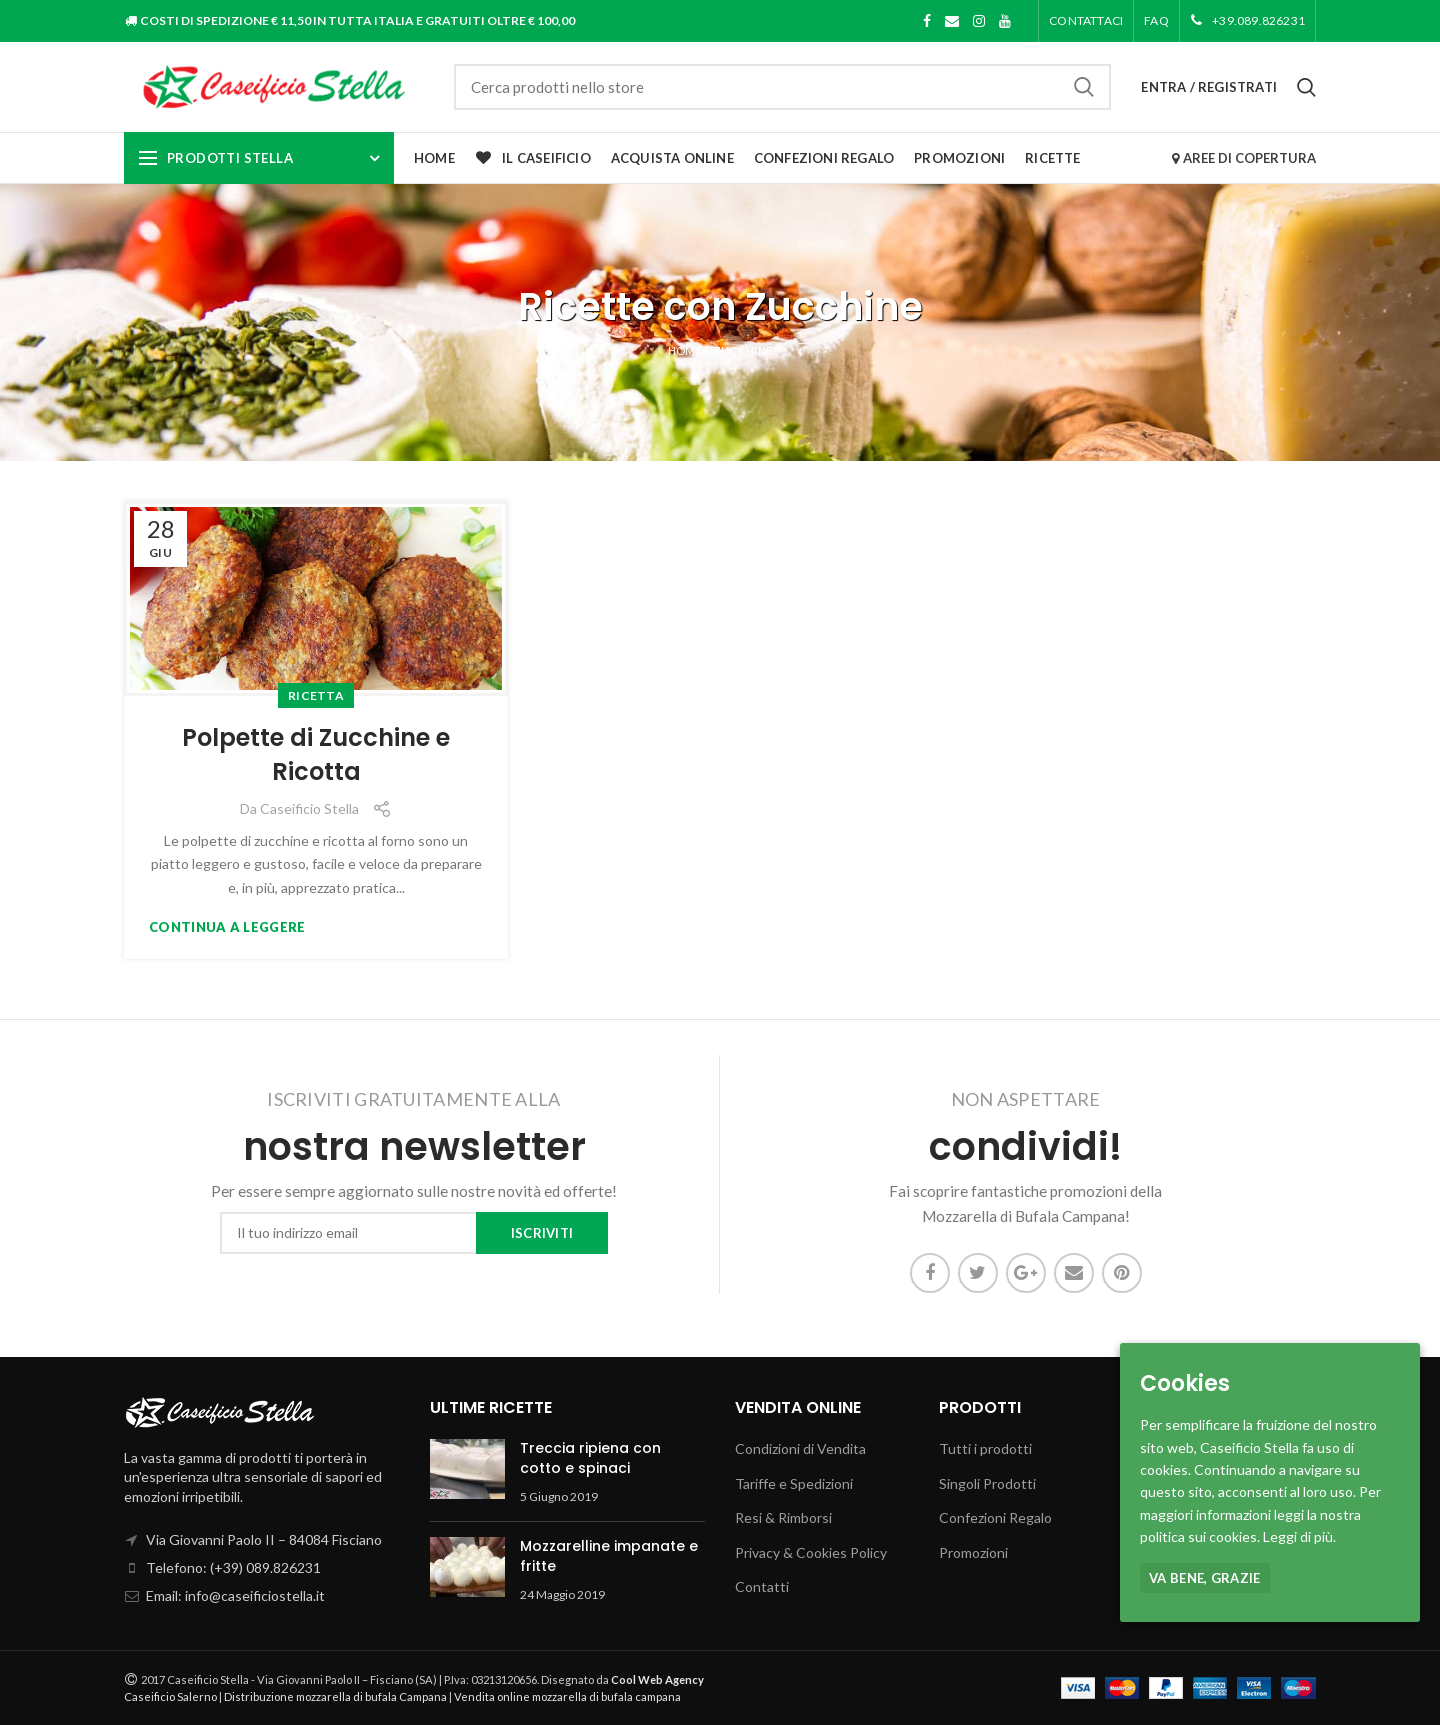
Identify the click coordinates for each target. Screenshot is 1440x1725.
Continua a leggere (227, 927)
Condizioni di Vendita (800, 1448)
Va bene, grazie (1205, 1578)
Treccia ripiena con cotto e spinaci (590, 1458)
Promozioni (973, 1552)
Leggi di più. (1299, 1536)
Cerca (1084, 87)
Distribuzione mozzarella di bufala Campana (335, 1696)
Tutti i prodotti (985, 1448)
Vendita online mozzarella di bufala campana (567, 1696)
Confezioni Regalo (995, 1517)
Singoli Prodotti (987, 1483)
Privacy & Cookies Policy (811, 1552)
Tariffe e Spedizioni (794, 1483)
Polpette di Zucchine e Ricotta (316, 754)
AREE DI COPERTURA (1243, 158)
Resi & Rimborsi (783, 1517)
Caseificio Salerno (170, 1696)
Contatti (762, 1586)
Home (685, 350)
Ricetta (316, 695)
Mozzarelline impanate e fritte (609, 1556)
